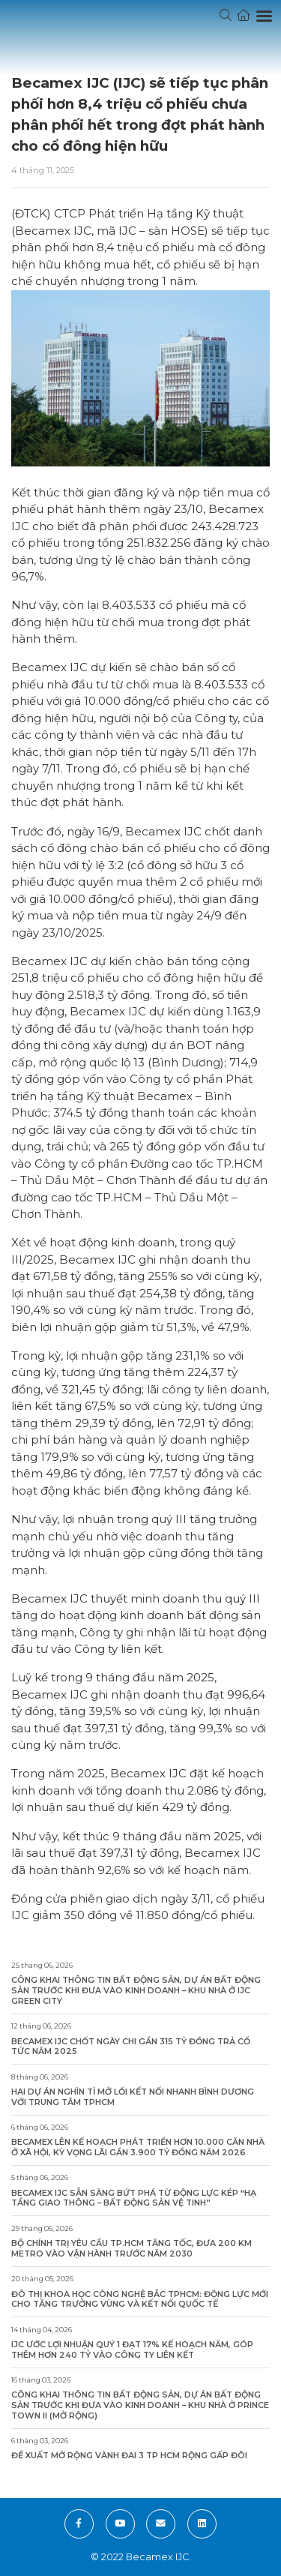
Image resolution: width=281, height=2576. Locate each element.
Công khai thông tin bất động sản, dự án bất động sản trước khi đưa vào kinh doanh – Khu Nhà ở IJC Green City (136, 1990)
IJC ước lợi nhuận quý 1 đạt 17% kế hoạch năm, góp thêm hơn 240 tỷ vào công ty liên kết (132, 2350)
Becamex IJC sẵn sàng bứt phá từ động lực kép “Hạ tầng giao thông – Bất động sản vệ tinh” (133, 2198)
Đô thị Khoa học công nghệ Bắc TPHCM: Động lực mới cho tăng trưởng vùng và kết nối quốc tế (139, 2300)
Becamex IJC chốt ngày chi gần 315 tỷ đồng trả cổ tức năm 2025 (130, 2047)
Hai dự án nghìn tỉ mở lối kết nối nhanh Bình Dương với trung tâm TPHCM (132, 2097)
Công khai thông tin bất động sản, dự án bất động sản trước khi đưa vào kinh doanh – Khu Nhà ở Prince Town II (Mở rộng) (140, 2405)
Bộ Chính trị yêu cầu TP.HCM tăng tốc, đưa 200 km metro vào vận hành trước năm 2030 (131, 2249)
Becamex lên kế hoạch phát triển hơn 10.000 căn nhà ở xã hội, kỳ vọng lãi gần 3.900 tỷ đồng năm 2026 (138, 2147)
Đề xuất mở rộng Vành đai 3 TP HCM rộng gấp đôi (129, 2456)
